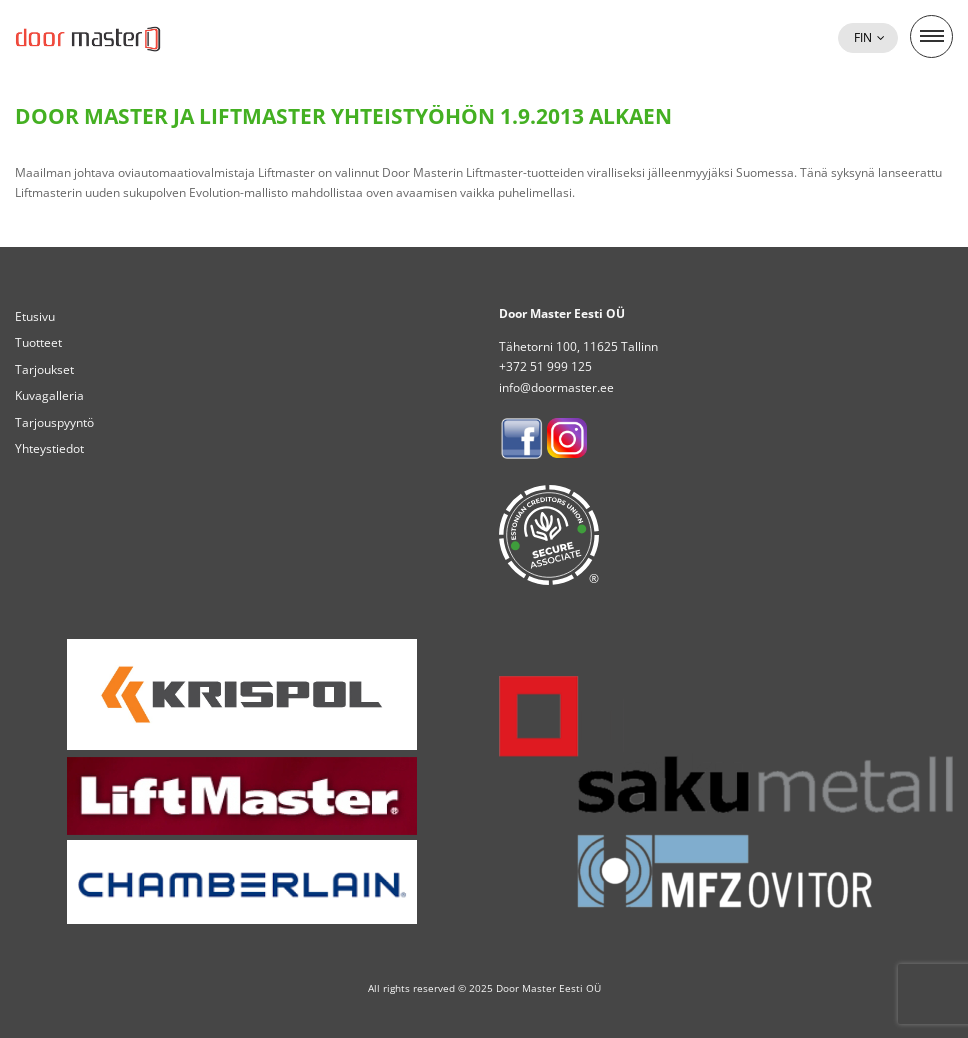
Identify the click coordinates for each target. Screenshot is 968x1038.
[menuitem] (868, 38)
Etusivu (35, 316)
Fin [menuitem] (863, 37)
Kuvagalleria (49, 395)
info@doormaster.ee (556, 387)
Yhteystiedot (49, 448)
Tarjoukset (44, 369)
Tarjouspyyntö (54, 422)
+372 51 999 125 (545, 366)
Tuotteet (38, 342)
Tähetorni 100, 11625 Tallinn (578, 346)
